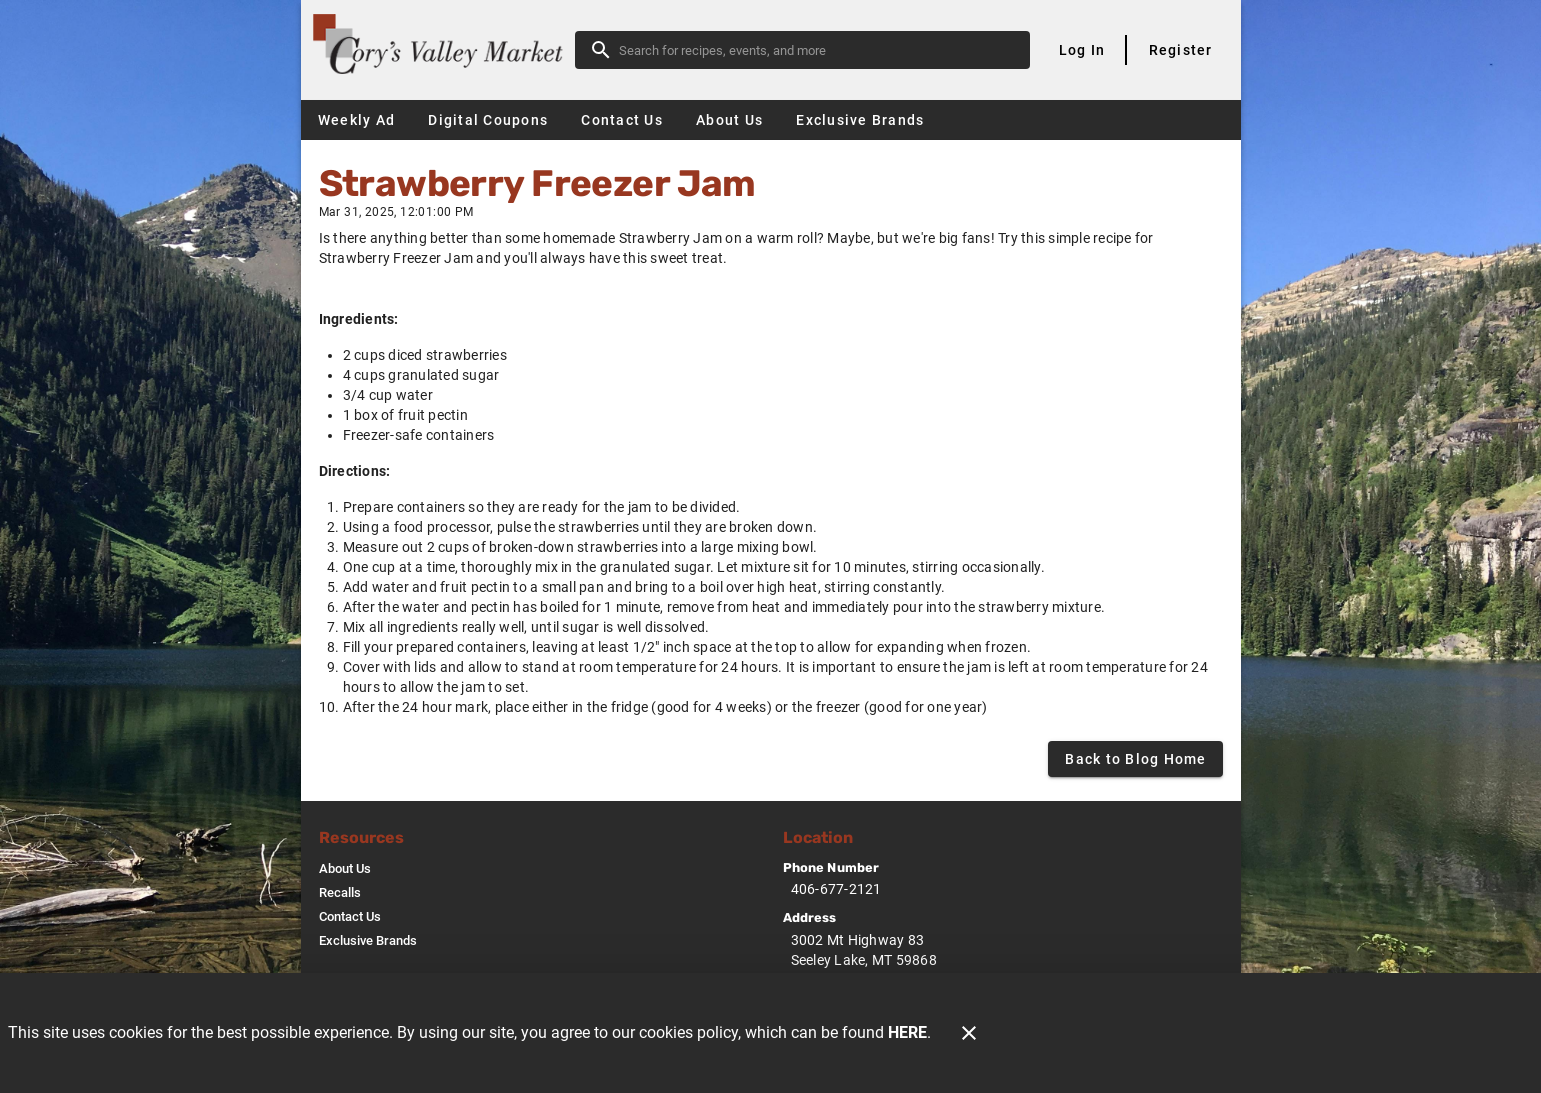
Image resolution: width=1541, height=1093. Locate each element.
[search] (816, 50)
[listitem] (345, 869)
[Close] (969, 1033)
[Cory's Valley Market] (444, 50)
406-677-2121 (836, 889)
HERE (907, 1032)
